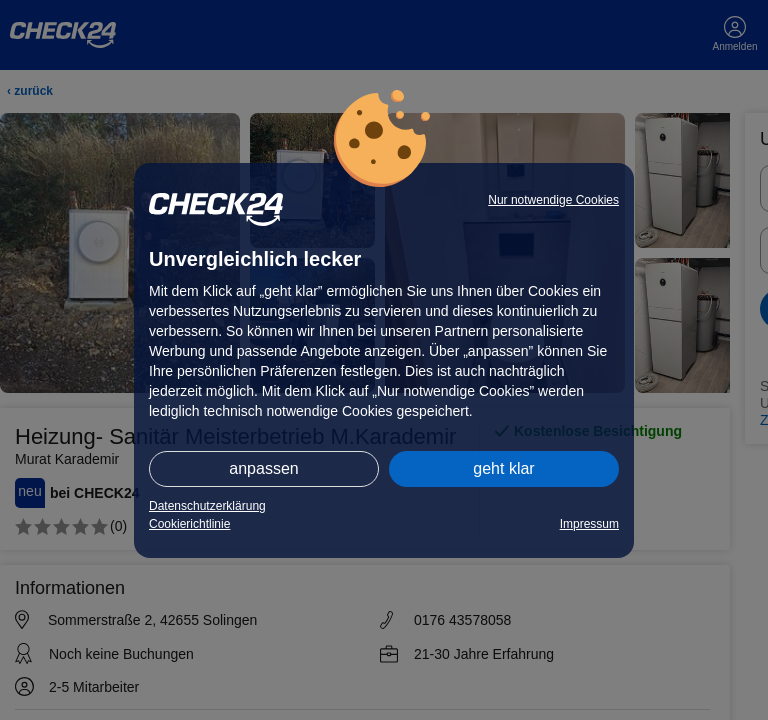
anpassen (263, 468)
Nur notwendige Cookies (553, 200)
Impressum (589, 524)
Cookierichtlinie (189, 524)
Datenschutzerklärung (207, 506)
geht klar (503, 468)
